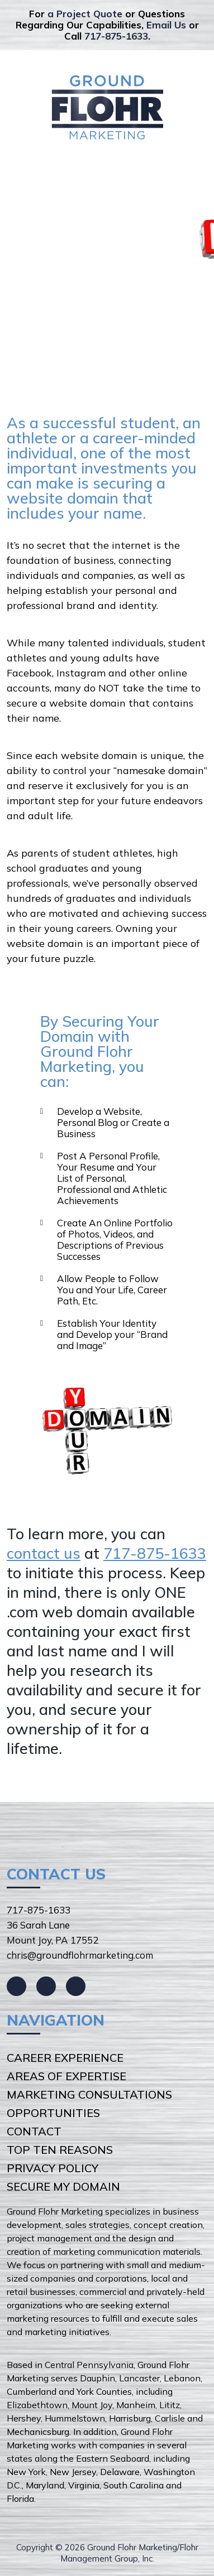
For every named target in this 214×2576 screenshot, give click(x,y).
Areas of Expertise (66, 2076)
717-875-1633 (116, 36)
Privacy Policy (52, 2168)
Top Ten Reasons (60, 2150)
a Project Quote (84, 14)
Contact (34, 2131)
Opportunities (53, 2113)
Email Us (166, 25)
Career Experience (65, 2058)
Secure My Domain (63, 2186)
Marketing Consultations (89, 2094)
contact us (43, 1553)
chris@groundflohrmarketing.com (80, 1955)
